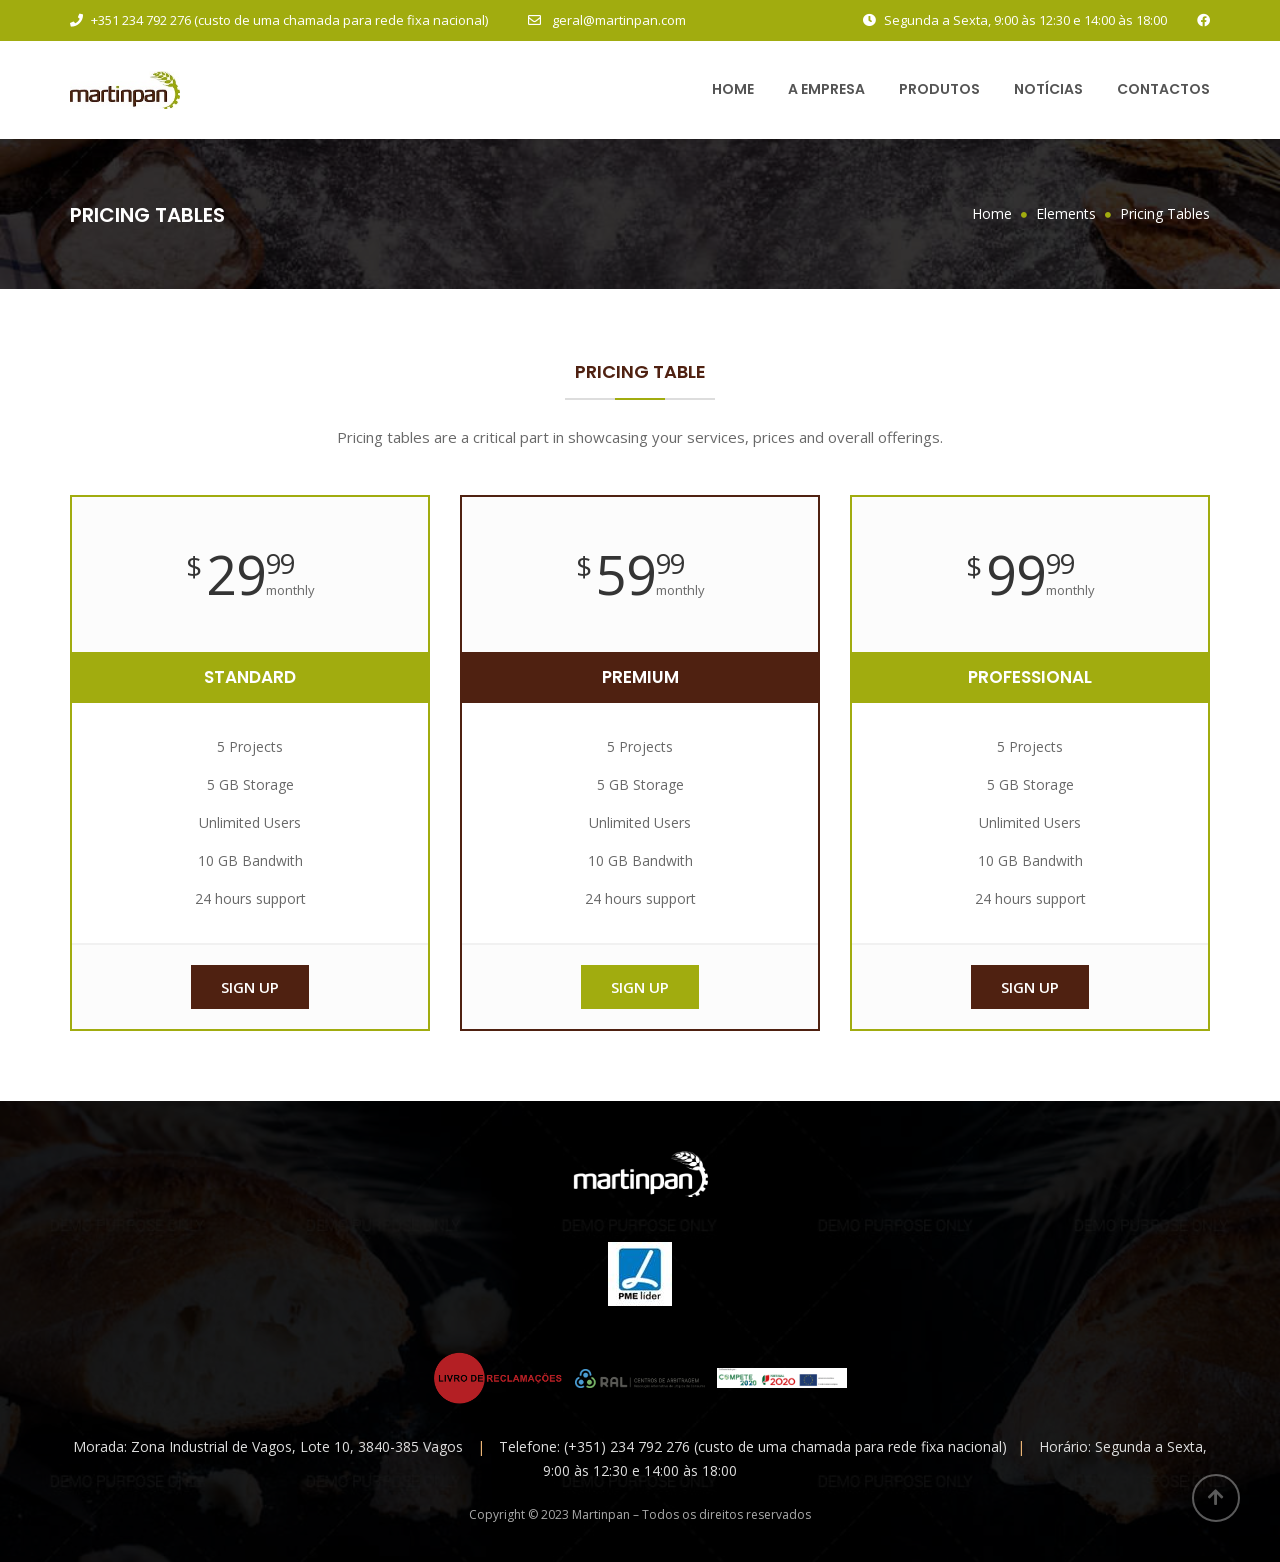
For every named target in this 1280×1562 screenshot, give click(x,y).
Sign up (250, 987)
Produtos (939, 89)
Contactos (1163, 89)
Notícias (1048, 89)
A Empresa (826, 89)
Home (733, 89)
